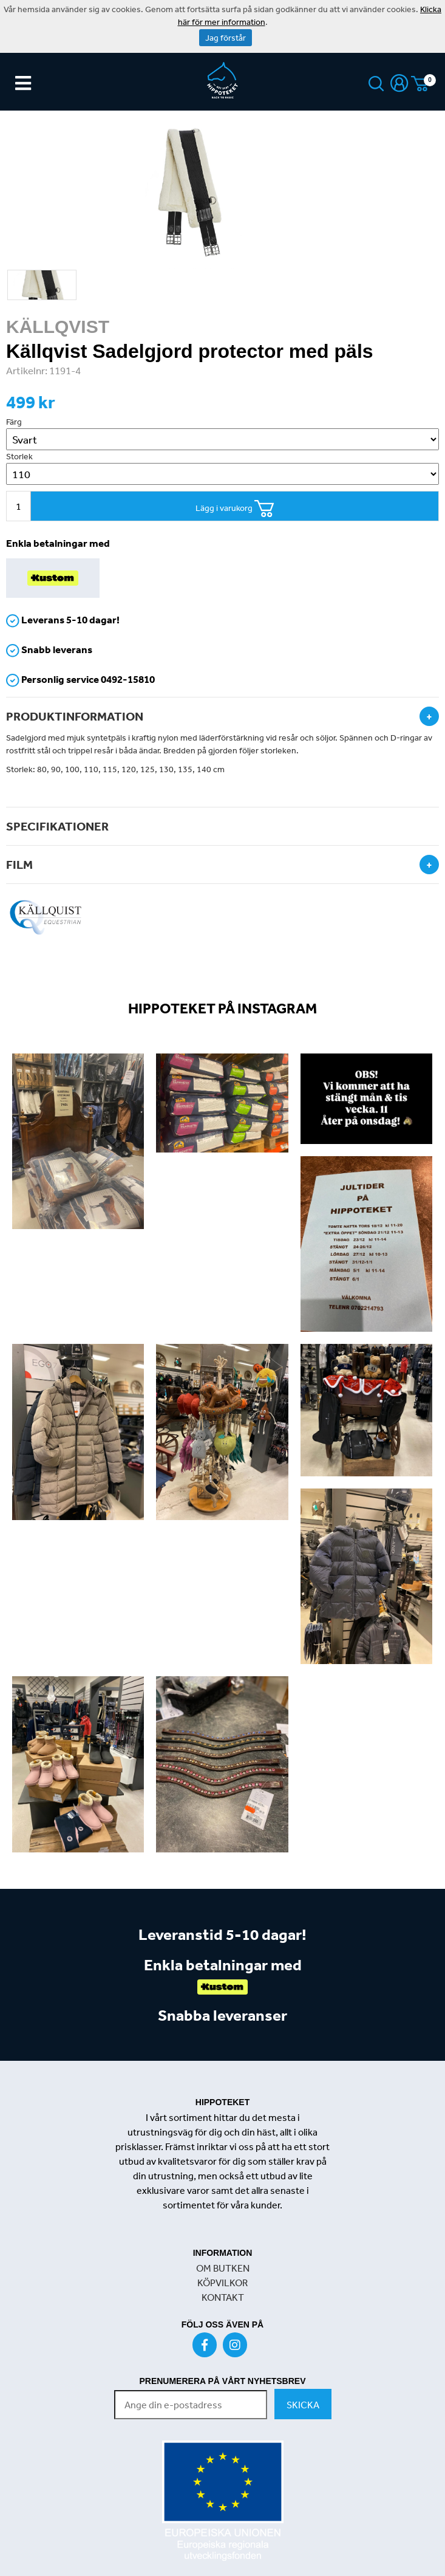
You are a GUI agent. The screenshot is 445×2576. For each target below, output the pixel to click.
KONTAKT (223, 2297)
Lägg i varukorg (234, 509)
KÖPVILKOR (222, 2282)
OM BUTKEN (223, 2268)
